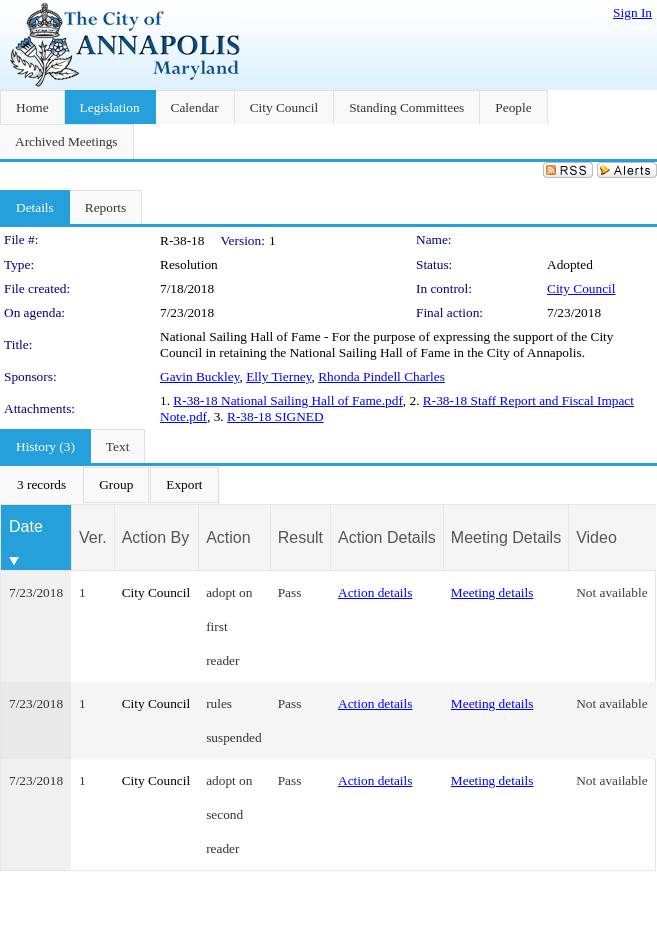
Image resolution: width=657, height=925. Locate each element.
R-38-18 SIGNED (275, 416)
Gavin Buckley (199, 376)
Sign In (632, 12)
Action (228, 537)
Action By (156, 537)
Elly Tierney (278, 376)
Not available (611, 592)
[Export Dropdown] (184, 485)
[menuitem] (41, 485)
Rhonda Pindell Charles (381, 376)
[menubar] (110, 485)
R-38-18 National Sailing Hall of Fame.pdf (288, 400)
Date (26, 526)
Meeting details (492, 592)
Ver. (93, 537)
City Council (581, 288)
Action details (375, 592)
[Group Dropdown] (116, 485)
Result (300, 537)
